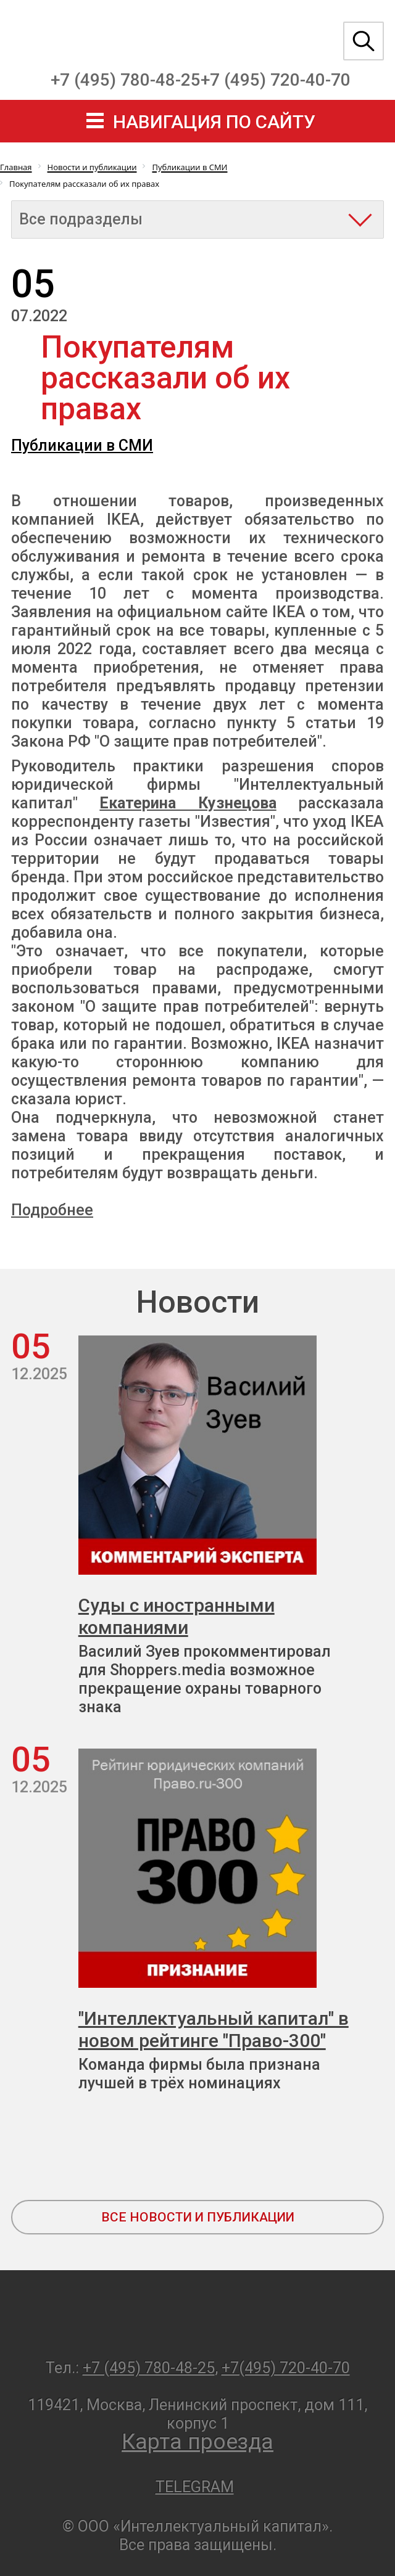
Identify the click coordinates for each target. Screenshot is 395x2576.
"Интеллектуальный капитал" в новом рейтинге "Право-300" (213, 2029)
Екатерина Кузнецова (187, 803)
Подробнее (52, 1210)
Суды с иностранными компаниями (176, 1616)
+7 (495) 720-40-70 (276, 80)
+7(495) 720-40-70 (286, 2368)
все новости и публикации (197, 2217)
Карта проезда (197, 2442)
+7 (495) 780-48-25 (126, 80)
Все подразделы (81, 219)
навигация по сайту (214, 122)
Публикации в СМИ (82, 445)
